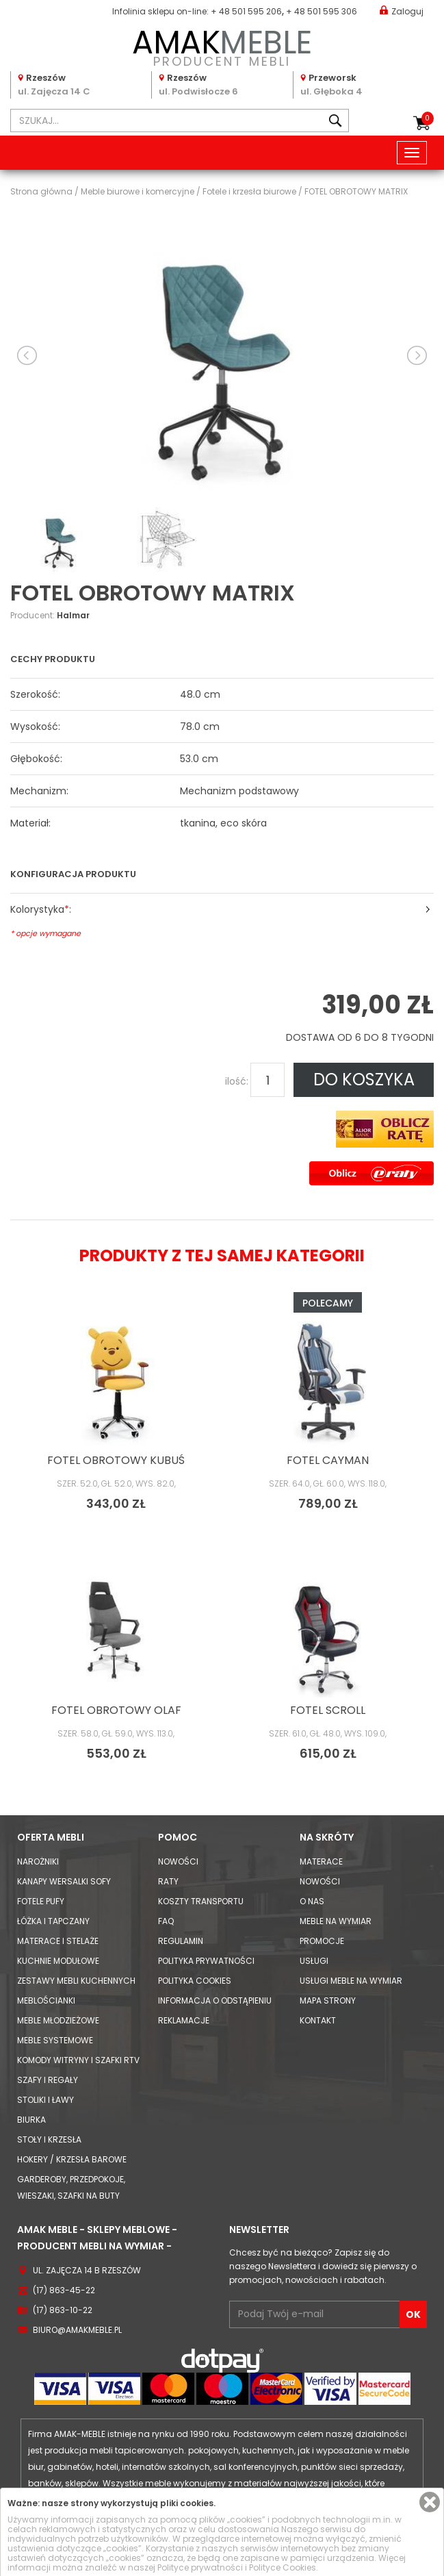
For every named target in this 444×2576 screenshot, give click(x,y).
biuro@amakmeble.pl (77, 2330)
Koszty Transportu (201, 1901)
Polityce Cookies (282, 2567)
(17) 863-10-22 (62, 2310)
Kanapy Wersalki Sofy (64, 1881)
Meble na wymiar (335, 1921)
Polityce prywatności (200, 2567)
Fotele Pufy (40, 1901)
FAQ (166, 1921)
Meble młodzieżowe (58, 2020)
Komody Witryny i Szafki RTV (78, 2060)
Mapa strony (328, 2000)
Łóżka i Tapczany (53, 1921)
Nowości (178, 1861)
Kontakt (318, 2020)
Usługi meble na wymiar (351, 1980)
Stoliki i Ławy (45, 2100)
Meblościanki (46, 2000)
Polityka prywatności (206, 1961)
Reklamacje (183, 2020)
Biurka (31, 2119)
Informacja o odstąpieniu (215, 2000)
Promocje (322, 1941)
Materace (321, 1861)
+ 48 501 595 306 (321, 11)
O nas (312, 1901)
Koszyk (427, 118)
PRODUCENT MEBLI (222, 45)
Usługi (314, 1961)
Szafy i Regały (47, 2080)
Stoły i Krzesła (49, 2139)
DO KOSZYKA (364, 1079)
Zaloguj (401, 10)
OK (413, 2314)
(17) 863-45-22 (64, 2290)
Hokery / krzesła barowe (72, 2159)
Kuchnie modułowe (58, 1961)
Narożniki (38, 1861)
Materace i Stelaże (58, 1941)
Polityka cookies (194, 1980)
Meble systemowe (55, 2040)
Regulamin (180, 1941)
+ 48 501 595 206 (246, 11)
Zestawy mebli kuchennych (76, 1980)
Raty (168, 1881)
